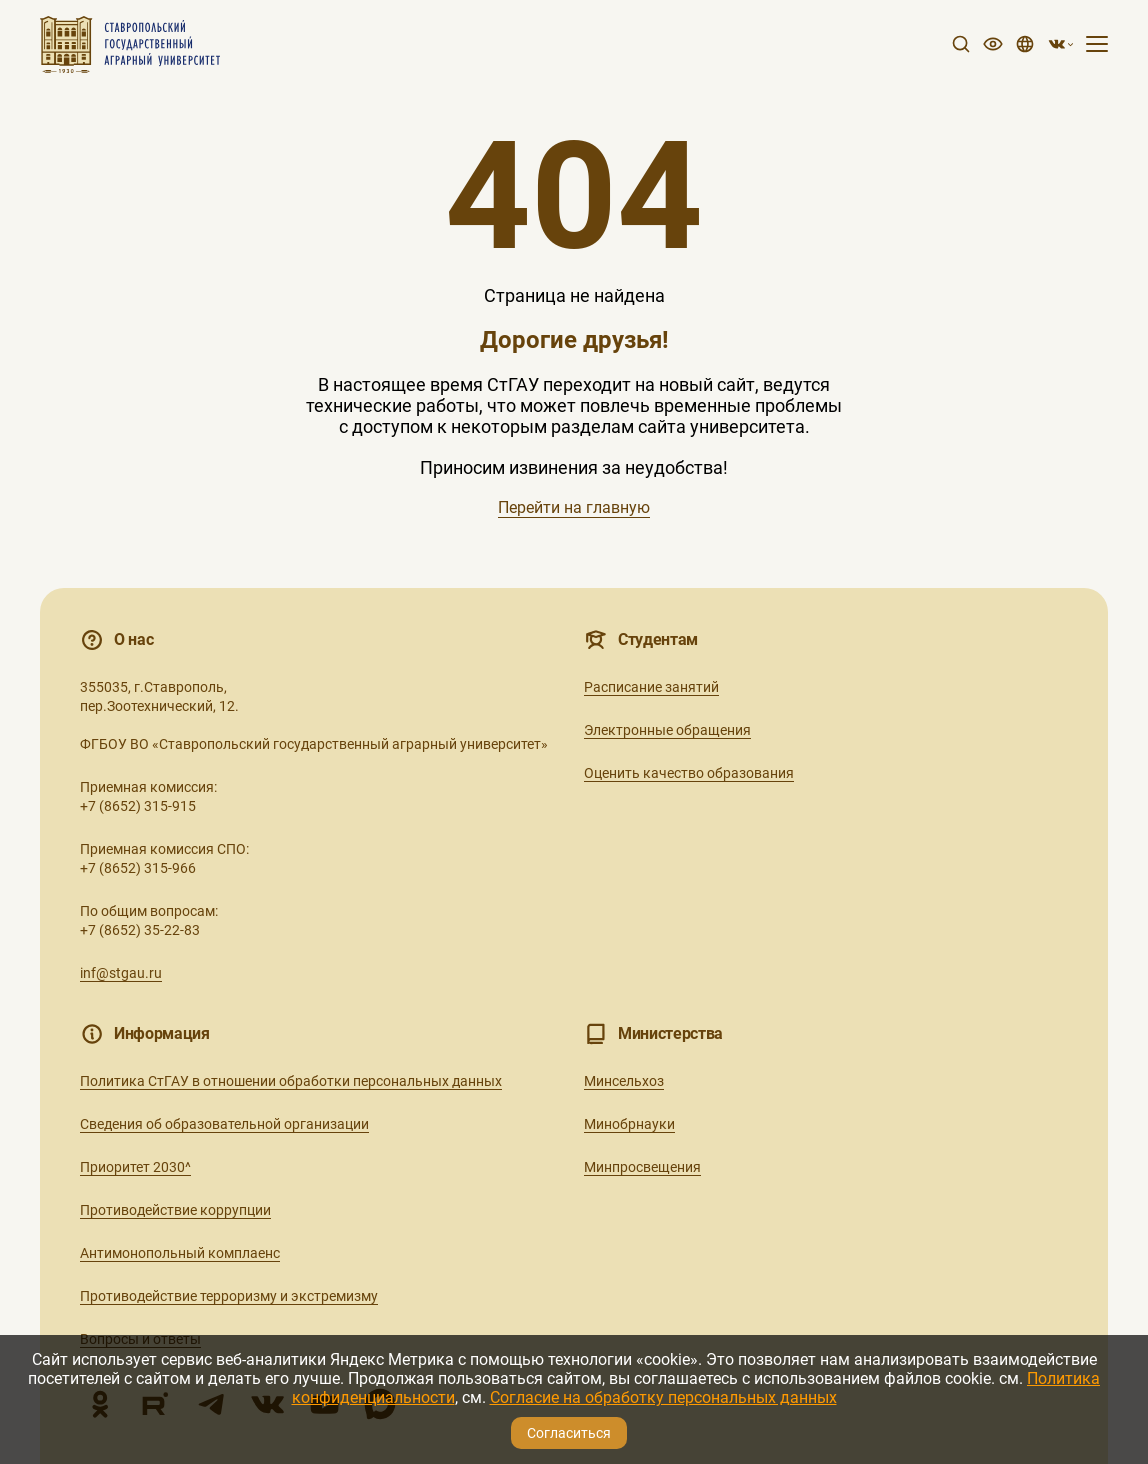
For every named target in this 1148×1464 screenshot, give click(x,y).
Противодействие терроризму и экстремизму (229, 1296)
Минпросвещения (642, 1167)
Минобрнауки (629, 1124)
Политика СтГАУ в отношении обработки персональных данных (291, 1081)
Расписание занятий (651, 687)
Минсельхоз (624, 1081)
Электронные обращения (667, 730)
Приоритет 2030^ (135, 1167)
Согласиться (569, 1433)
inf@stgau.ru (121, 973)
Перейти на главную (574, 507)
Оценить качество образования (689, 773)
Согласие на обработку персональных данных (663, 1397)
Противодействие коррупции (175, 1210)
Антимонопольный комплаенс (180, 1253)
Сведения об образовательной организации (224, 1124)
